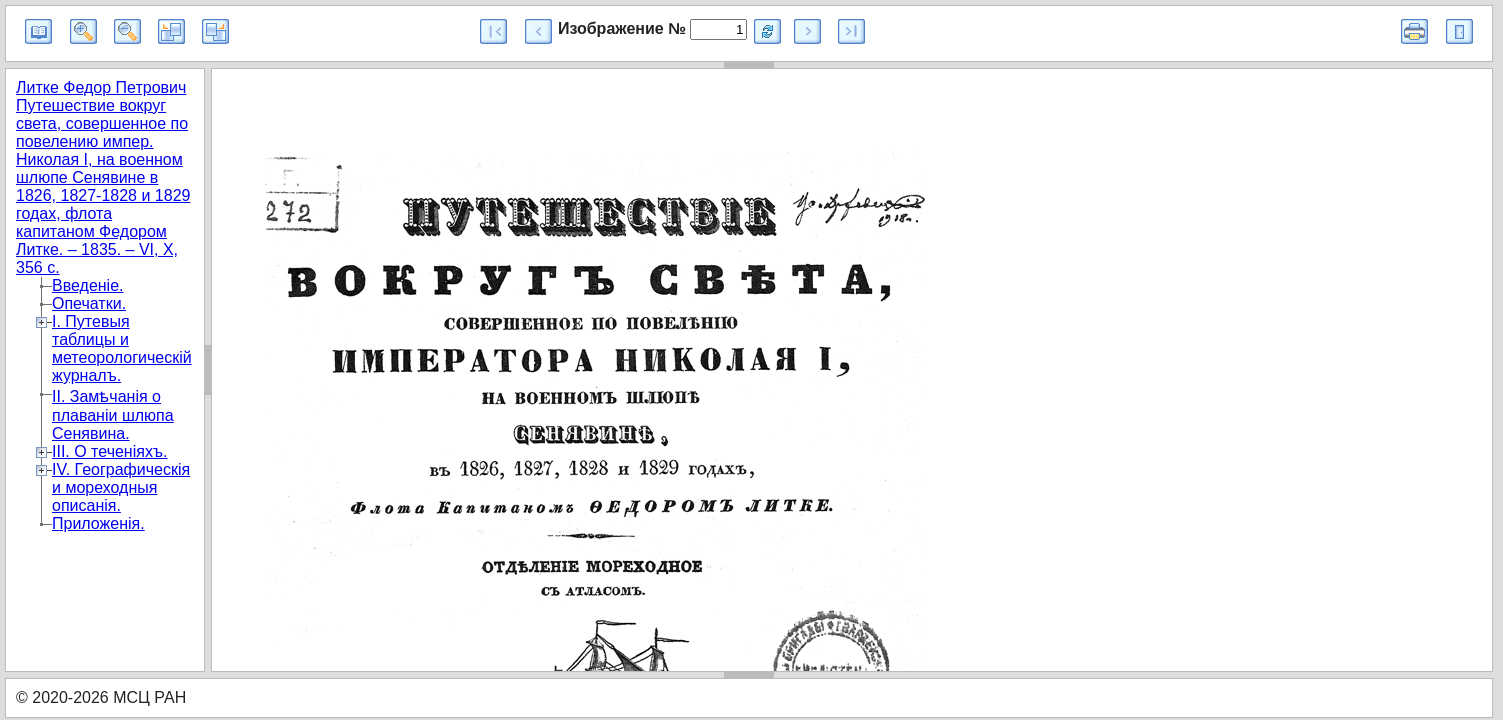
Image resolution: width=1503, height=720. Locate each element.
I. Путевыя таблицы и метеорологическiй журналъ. (122, 348)
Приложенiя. (98, 523)
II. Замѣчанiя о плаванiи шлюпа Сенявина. (113, 415)
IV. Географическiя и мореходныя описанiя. (121, 487)
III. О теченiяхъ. (109, 451)
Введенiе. (88, 285)
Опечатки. (89, 303)
